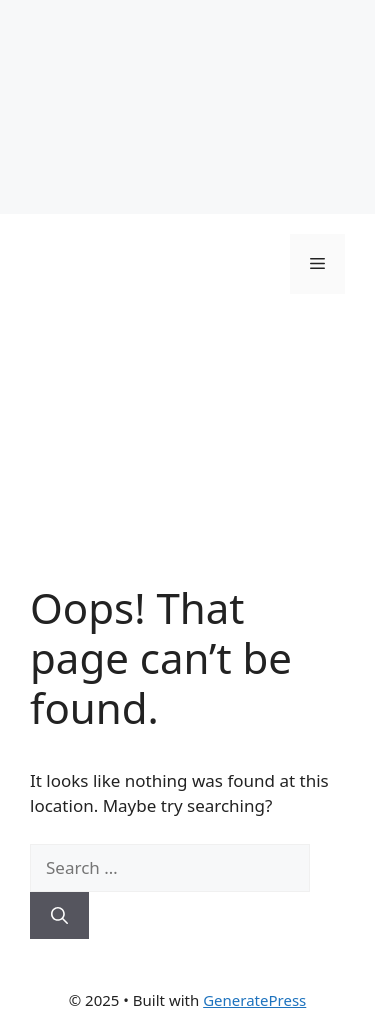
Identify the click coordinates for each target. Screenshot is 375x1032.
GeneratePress (254, 1000)
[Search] (59, 916)
